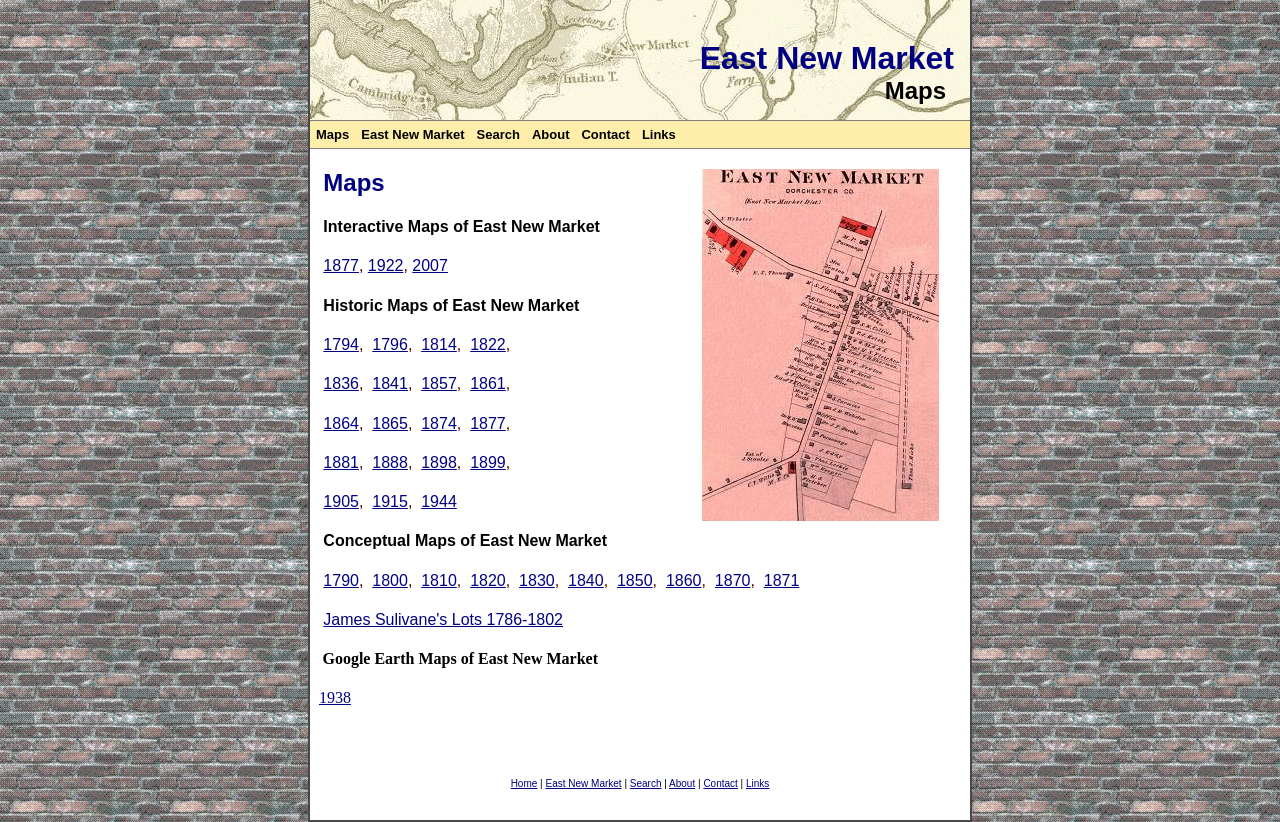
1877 (341, 265)
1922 (386, 265)
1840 (586, 580)
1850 (635, 580)
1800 (390, 580)
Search (498, 134)
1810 (439, 580)
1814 (439, 344)
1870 (733, 580)
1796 (390, 344)
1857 (439, 383)
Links (659, 134)
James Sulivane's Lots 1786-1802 (443, 619)
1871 (782, 580)
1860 (684, 580)
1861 (488, 383)
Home (524, 783)
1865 (390, 423)
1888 (390, 462)
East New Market (412, 134)
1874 (439, 423)
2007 (430, 265)
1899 (488, 462)
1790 (341, 580)
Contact (605, 134)
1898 (439, 462)
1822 (488, 344)
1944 (439, 501)
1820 (488, 580)
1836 (341, 383)
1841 (390, 383)
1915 (390, 501)
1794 (341, 344)
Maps (332, 134)
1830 (537, 580)
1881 (341, 462)
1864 (341, 423)
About (551, 134)
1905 (341, 501)
